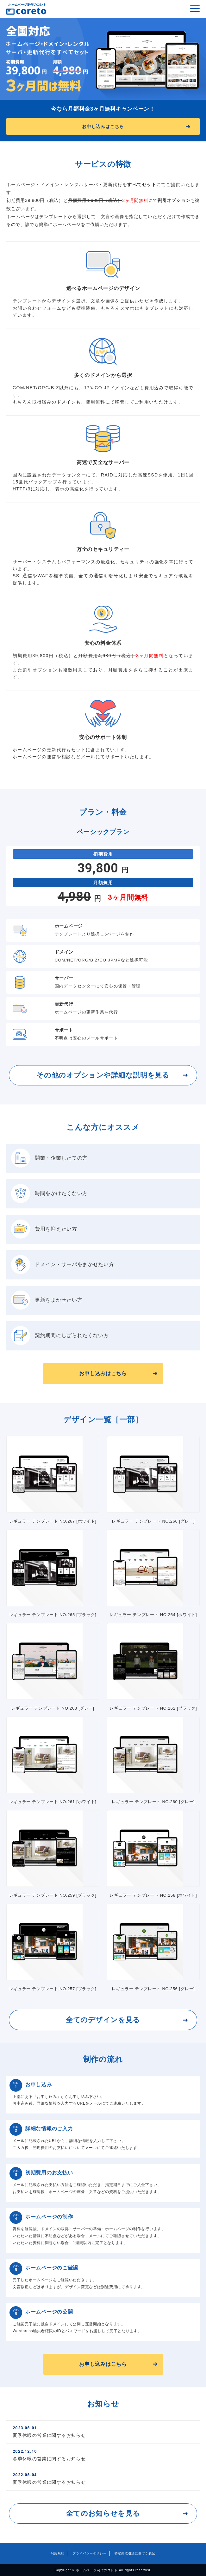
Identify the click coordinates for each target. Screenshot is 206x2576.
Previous (14, 58)
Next (191, 58)
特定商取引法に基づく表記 (135, 2552)
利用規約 (58, 2552)
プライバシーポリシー (89, 2552)
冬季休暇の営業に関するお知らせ (103, 2455)
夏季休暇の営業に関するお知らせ (103, 2432)
